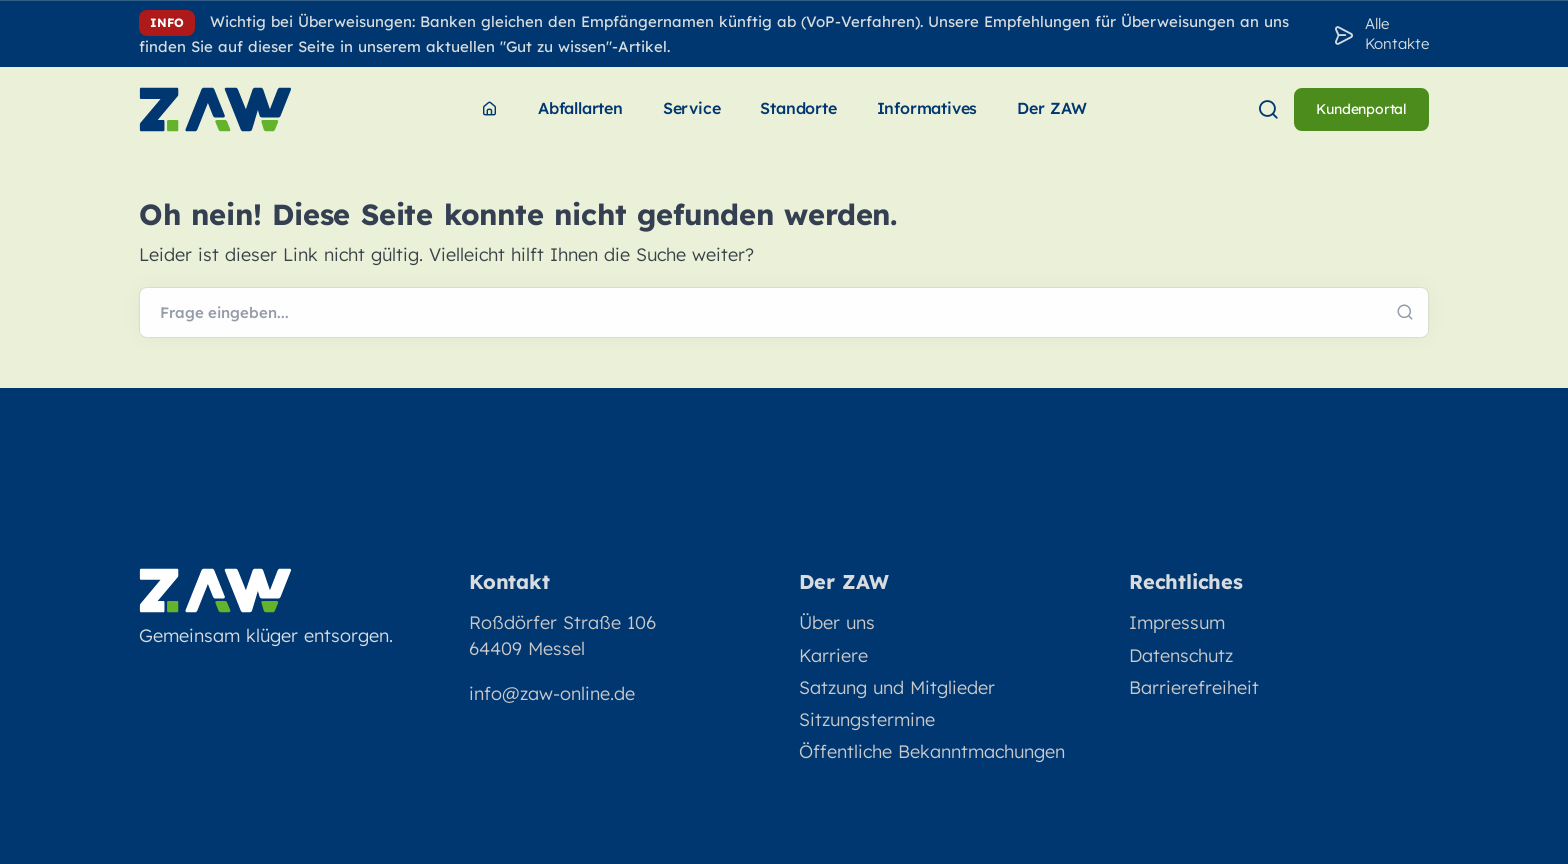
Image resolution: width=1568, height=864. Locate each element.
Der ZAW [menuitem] (1052, 108)
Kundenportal (1361, 109)
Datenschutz (1181, 655)
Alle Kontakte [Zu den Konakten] (1397, 33)
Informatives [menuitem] (927, 108)
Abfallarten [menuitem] (580, 108)
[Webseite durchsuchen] (784, 313)
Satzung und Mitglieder (897, 687)
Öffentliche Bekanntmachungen (932, 751)
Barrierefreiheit (1194, 687)
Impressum (1177, 622)
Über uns (837, 622)
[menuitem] (489, 109)
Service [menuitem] (692, 108)
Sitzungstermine (867, 719)
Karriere (833, 655)
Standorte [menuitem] (798, 108)
